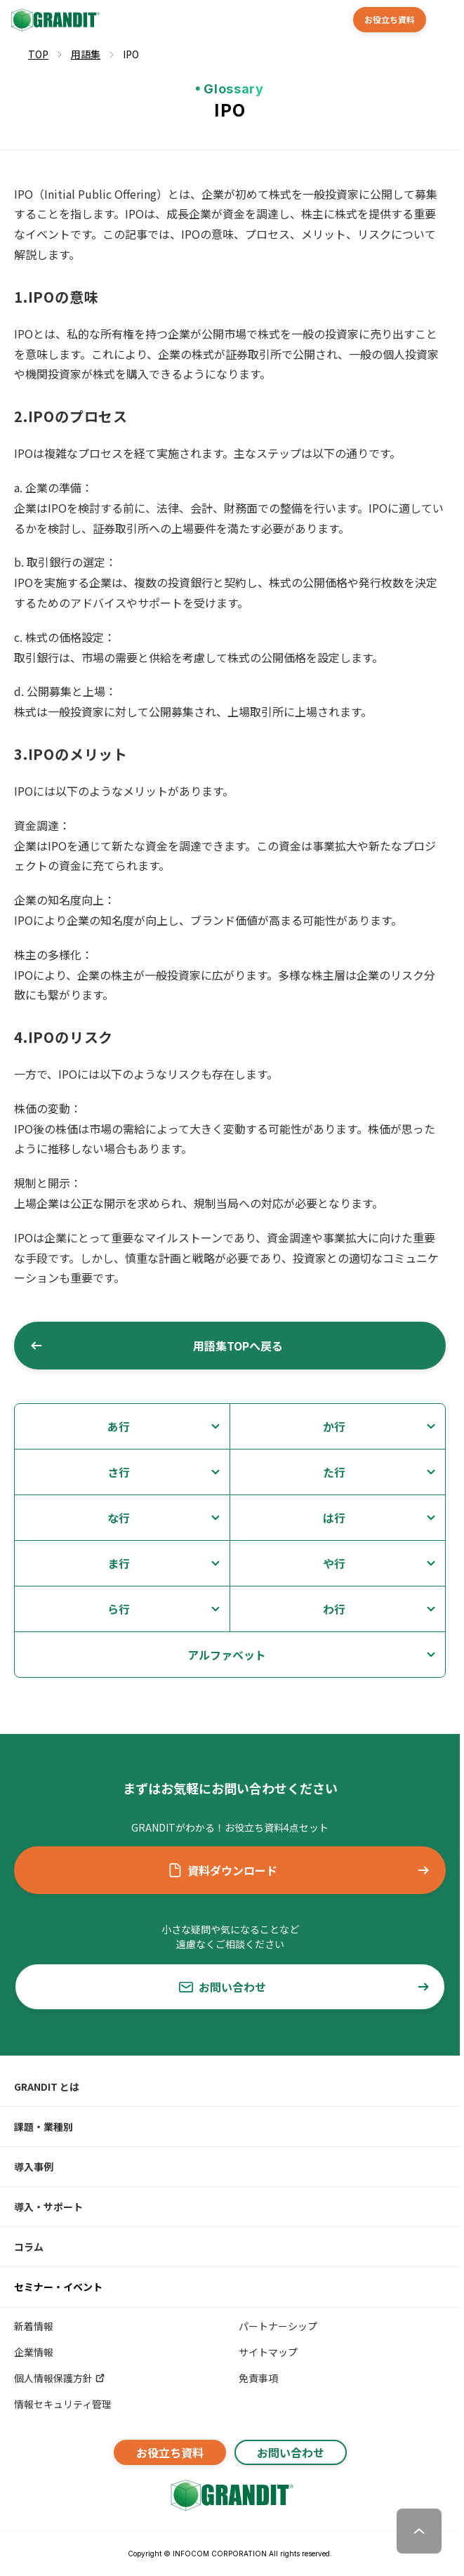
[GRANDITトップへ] (230, 2495)
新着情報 (33, 2326)
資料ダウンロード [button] (299, 1870)
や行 (334, 1563)
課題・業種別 (43, 2127)
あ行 (118, 1426)
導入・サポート (48, 2207)
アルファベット (226, 1654)
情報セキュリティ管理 (63, 2404)
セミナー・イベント (58, 2287)
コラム (29, 2247)
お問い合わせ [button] (305, 1986)
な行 (118, 1517)
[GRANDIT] (54, 20)
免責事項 (258, 2378)
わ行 (334, 1609)
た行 (334, 1472)
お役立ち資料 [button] (389, 19)
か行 (334, 1426)
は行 (334, 1517)
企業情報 (33, 2352)
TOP (38, 54)
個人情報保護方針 (60, 2378)
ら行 (118, 1609)
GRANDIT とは (46, 2086)
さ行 (118, 1472)
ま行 (118, 1563)
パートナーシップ (278, 2326)
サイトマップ (268, 2352)
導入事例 (33, 2167)
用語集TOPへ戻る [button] (156, 1345)
